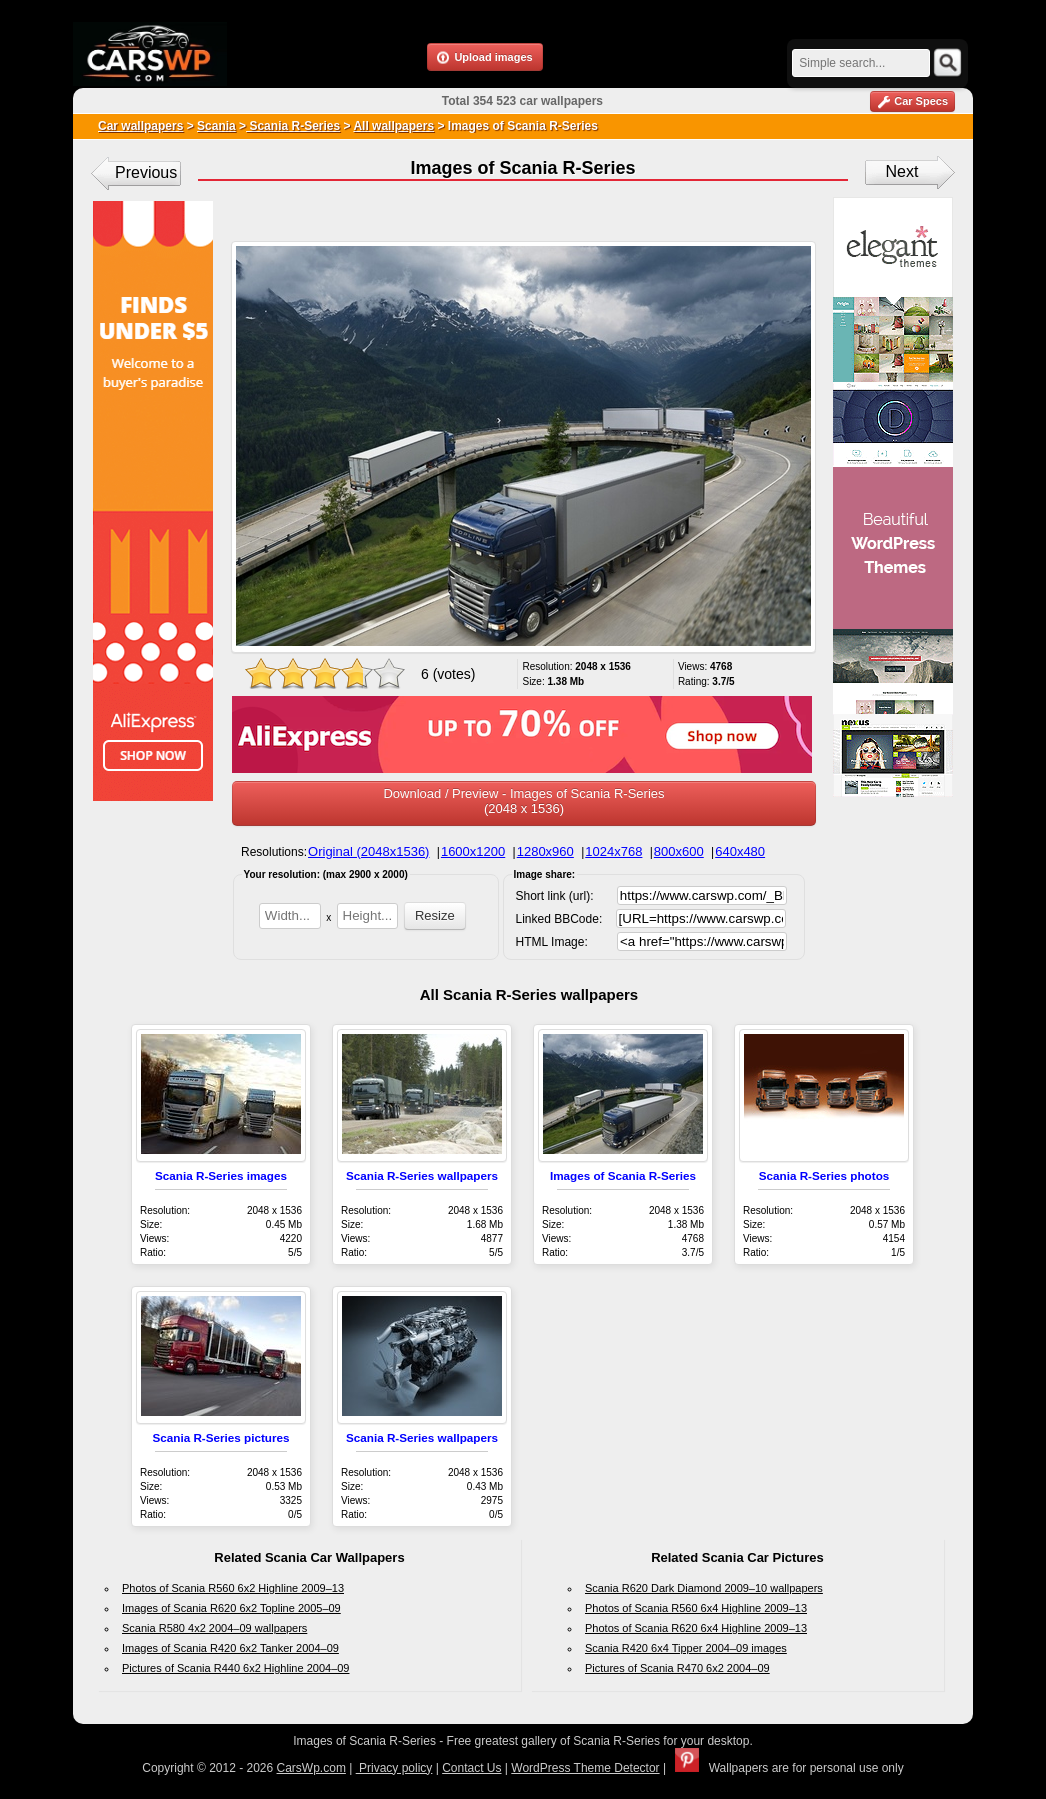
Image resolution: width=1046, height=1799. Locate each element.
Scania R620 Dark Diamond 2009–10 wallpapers (704, 1588)
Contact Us (471, 1768)
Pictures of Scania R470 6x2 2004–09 (677, 1668)
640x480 (740, 851)
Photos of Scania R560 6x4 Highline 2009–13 (696, 1608)
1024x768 (613, 851)
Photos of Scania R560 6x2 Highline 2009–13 (233, 1588)
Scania (216, 126)
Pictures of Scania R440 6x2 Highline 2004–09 (235, 1668)
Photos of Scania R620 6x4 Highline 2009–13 (696, 1628)
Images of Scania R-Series (623, 1175)
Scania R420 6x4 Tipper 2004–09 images (686, 1648)
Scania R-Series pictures (220, 1437)
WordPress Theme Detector (585, 1768)
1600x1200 (473, 851)
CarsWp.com (311, 1768)
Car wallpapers (140, 126)
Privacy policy (394, 1768)
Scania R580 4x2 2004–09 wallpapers (214, 1628)
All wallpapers (393, 126)
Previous (146, 172)
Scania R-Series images (221, 1175)
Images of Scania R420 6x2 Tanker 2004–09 (230, 1648)
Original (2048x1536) (368, 851)
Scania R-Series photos (824, 1175)
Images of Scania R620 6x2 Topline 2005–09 (231, 1608)
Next (902, 171)
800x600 (679, 851)
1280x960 (545, 851)
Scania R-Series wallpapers (422, 1175)
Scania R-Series (293, 126)
